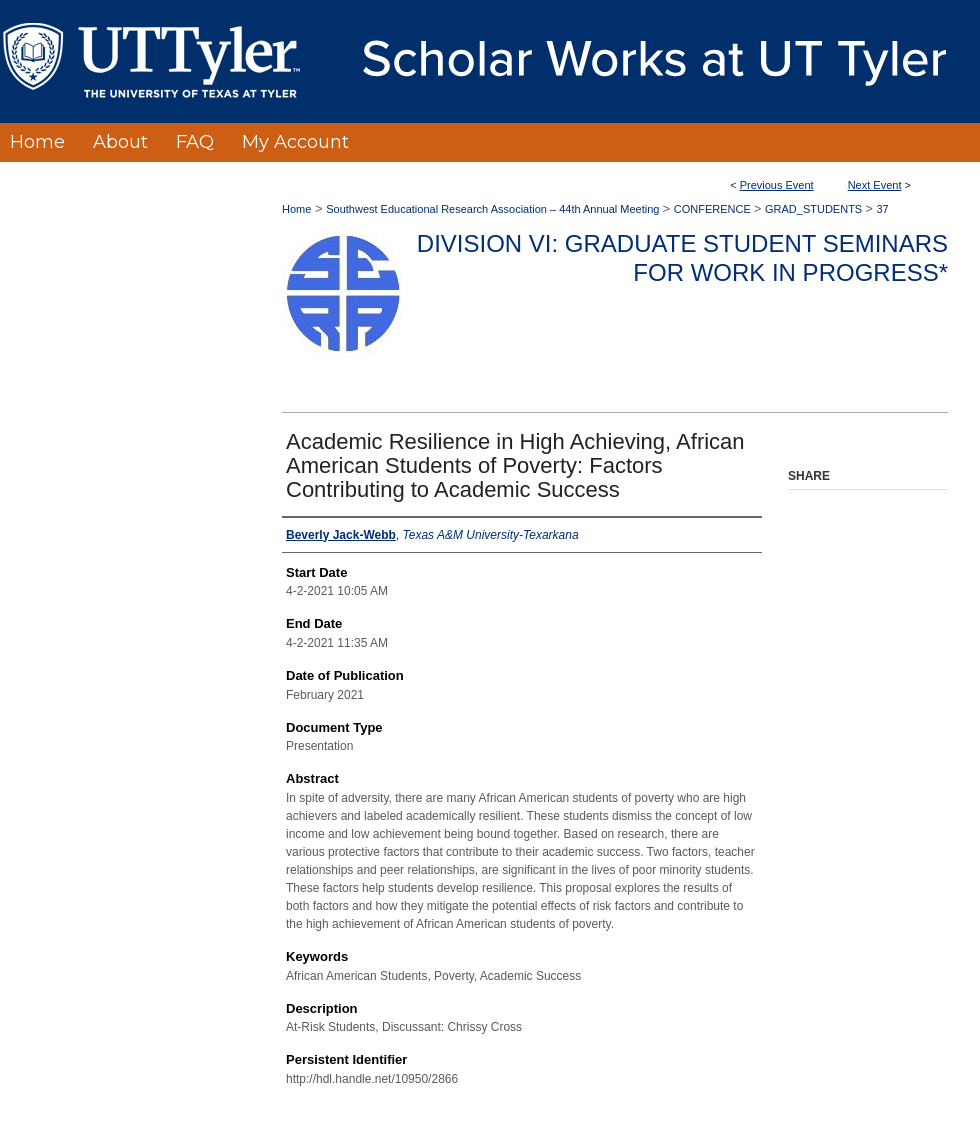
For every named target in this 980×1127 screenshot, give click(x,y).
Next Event (875, 185)
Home (296, 209)
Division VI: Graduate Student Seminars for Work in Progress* (682, 258)
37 (882, 209)
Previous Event (777, 185)
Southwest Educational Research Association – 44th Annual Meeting (494, 209)
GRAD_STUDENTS (815, 209)
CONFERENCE (714, 209)
